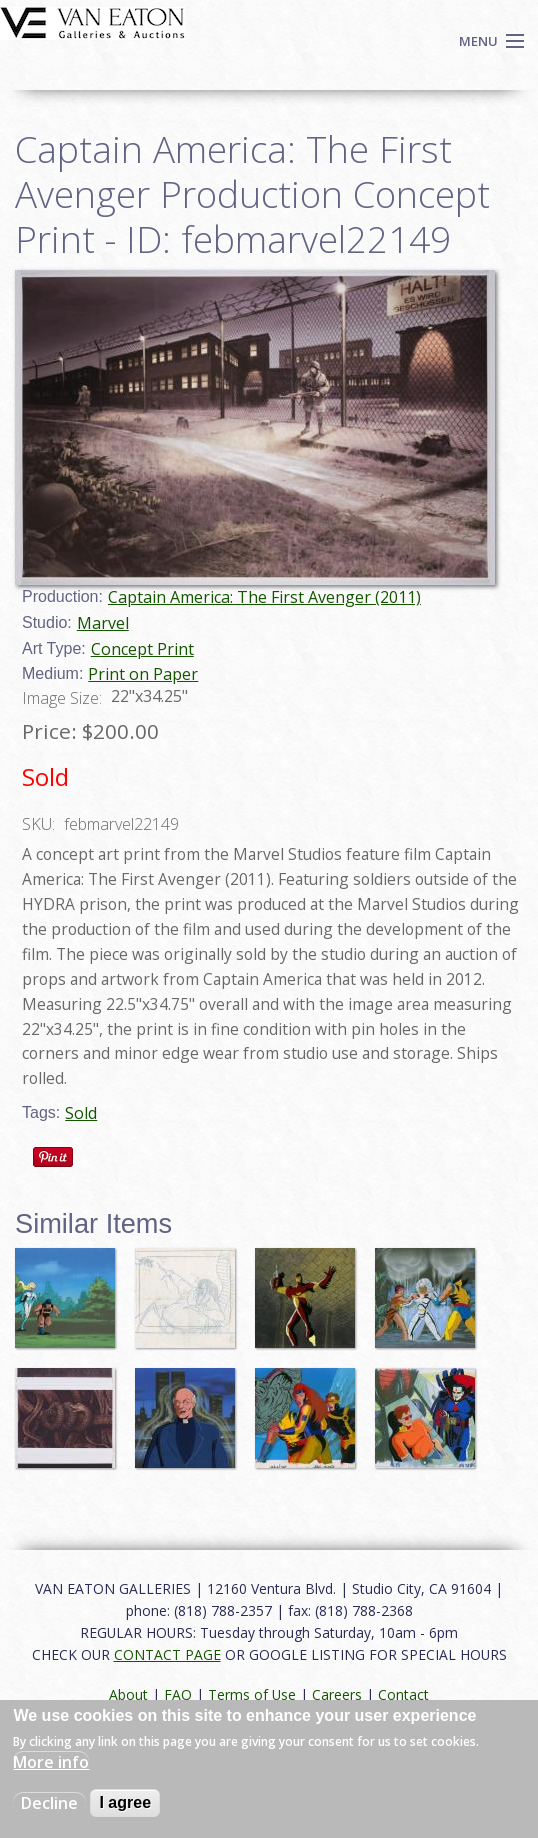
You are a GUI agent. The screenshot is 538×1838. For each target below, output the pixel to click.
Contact (403, 1694)
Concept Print (142, 649)
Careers (337, 1694)
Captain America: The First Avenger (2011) (264, 597)
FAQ (178, 1694)
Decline (49, 1803)
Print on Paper (143, 674)
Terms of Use (252, 1694)
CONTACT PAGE (167, 1654)
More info (51, 1762)
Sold (81, 1113)
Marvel (103, 623)
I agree (125, 1802)
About (128, 1694)
